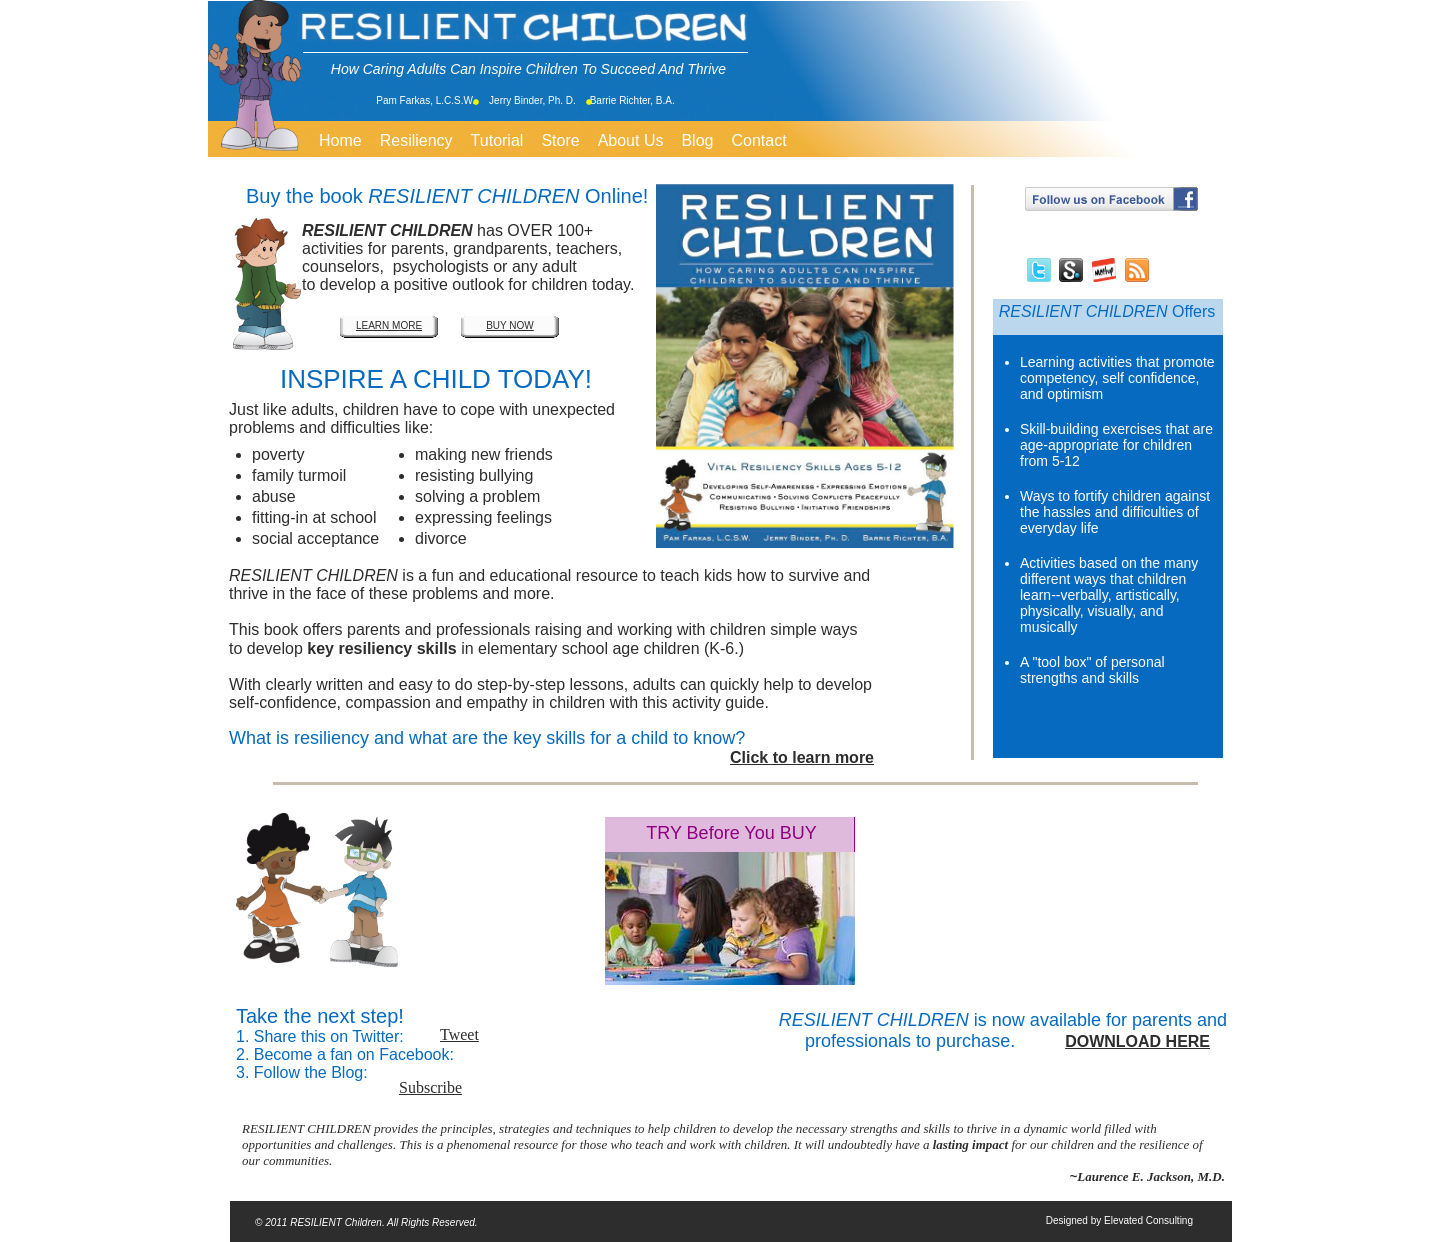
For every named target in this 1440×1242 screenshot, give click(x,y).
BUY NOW (510, 325)
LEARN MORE (389, 325)
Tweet (459, 1034)
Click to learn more (802, 757)
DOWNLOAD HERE (1137, 1041)
